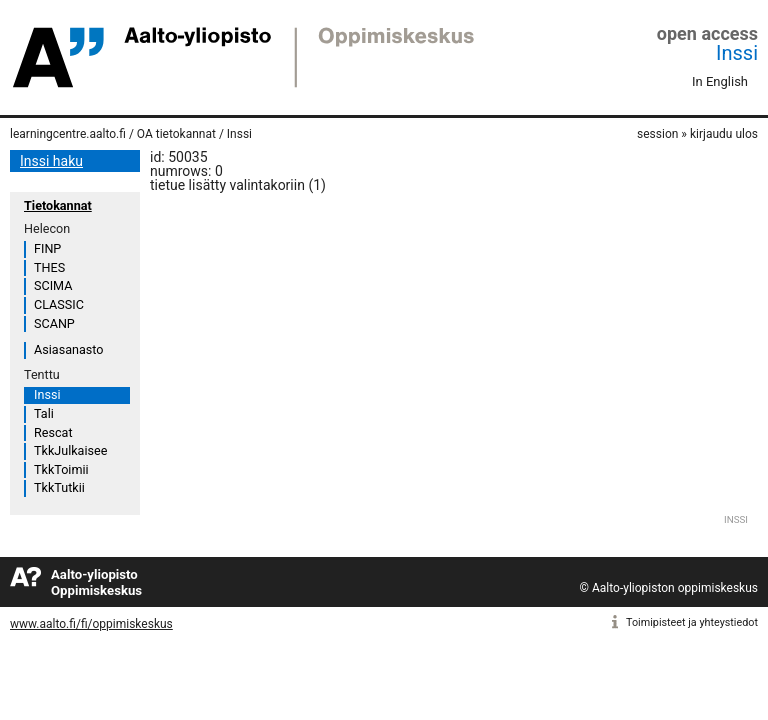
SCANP (54, 323)
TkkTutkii (59, 487)
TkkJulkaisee (70, 450)
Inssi (737, 53)
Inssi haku (51, 161)
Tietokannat (58, 205)
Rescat (53, 432)
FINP (47, 248)
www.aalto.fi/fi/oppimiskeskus (91, 624)
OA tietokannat (176, 134)
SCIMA (53, 285)
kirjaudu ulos (724, 134)
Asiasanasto (68, 349)
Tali (44, 413)
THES (49, 267)
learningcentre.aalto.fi (68, 134)
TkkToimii (61, 469)
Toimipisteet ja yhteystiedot (692, 622)
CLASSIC (59, 304)
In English (720, 81)
